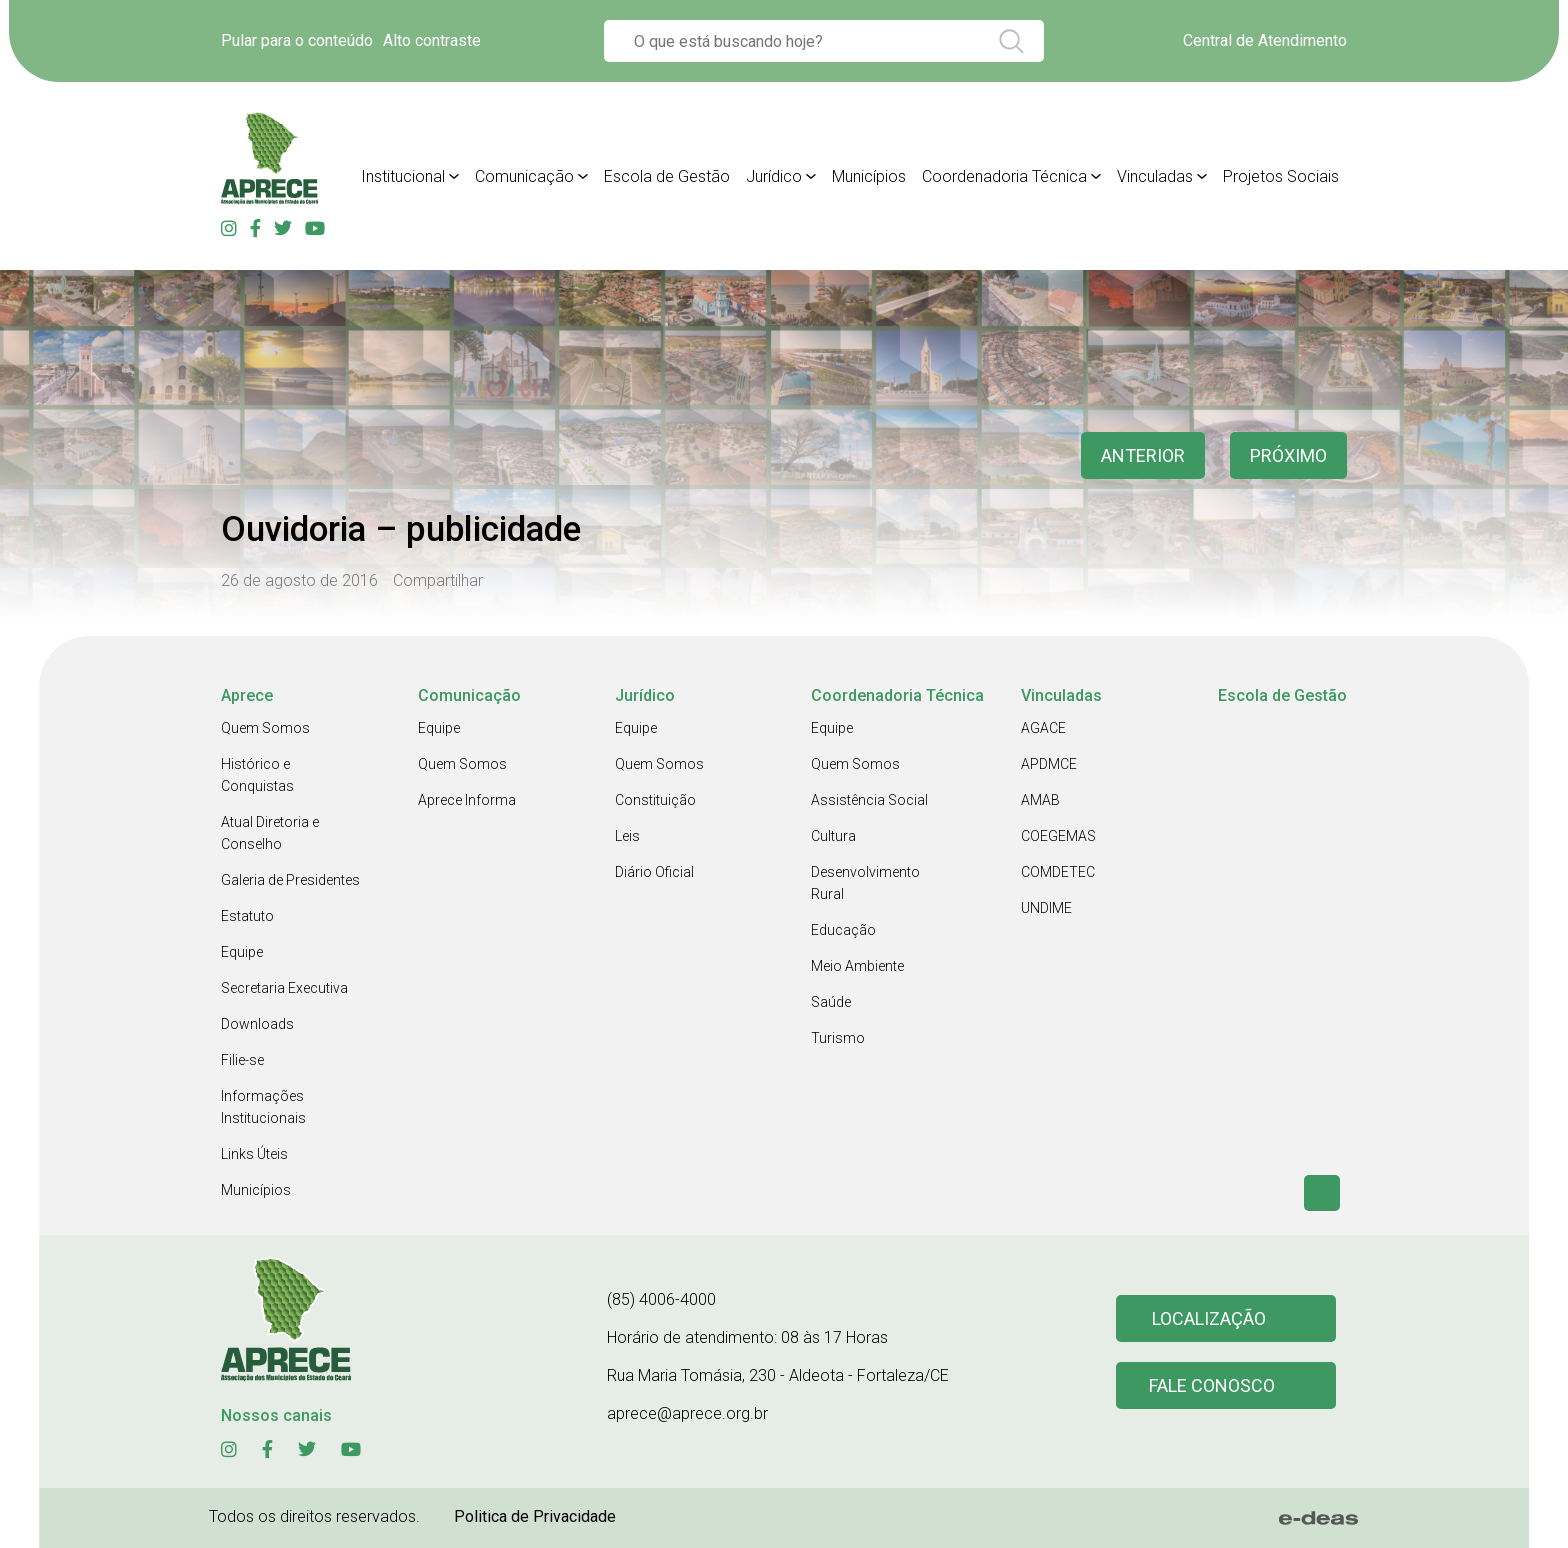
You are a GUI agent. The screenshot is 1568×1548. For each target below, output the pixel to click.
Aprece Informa (467, 800)
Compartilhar (438, 580)
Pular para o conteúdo (297, 40)
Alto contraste (432, 40)
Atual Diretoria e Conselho (270, 833)
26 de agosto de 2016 (299, 580)
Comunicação (524, 176)
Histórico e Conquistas (257, 775)
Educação (843, 930)
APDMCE (1049, 764)
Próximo (1288, 455)
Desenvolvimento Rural (865, 883)
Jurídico (774, 176)
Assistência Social (869, 800)
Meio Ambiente (857, 966)
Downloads (257, 1024)
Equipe (242, 952)
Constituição (655, 800)
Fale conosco (1212, 1385)
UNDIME (1046, 908)
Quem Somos (265, 728)
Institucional (403, 176)
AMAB (1040, 800)
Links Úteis (254, 1154)
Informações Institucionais (263, 1107)
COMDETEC (1058, 872)
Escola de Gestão (667, 176)
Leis (627, 836)
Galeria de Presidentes (290, 880)
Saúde (831, 1002)
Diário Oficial (654, 872)
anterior (1143, 455)
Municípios (869, 176)
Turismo (838, 1038)
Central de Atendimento (1265, 40)
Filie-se (242, 1060)
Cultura (833, 836)
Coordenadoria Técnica (1004, 176)
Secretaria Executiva (284, 988)
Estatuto (247, 916)
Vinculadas (1155, 176)
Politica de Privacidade (535, 1516)
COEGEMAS (1058, 836)
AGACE (1043, 728)
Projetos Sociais (1281, 176)
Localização (1209, 1318)
